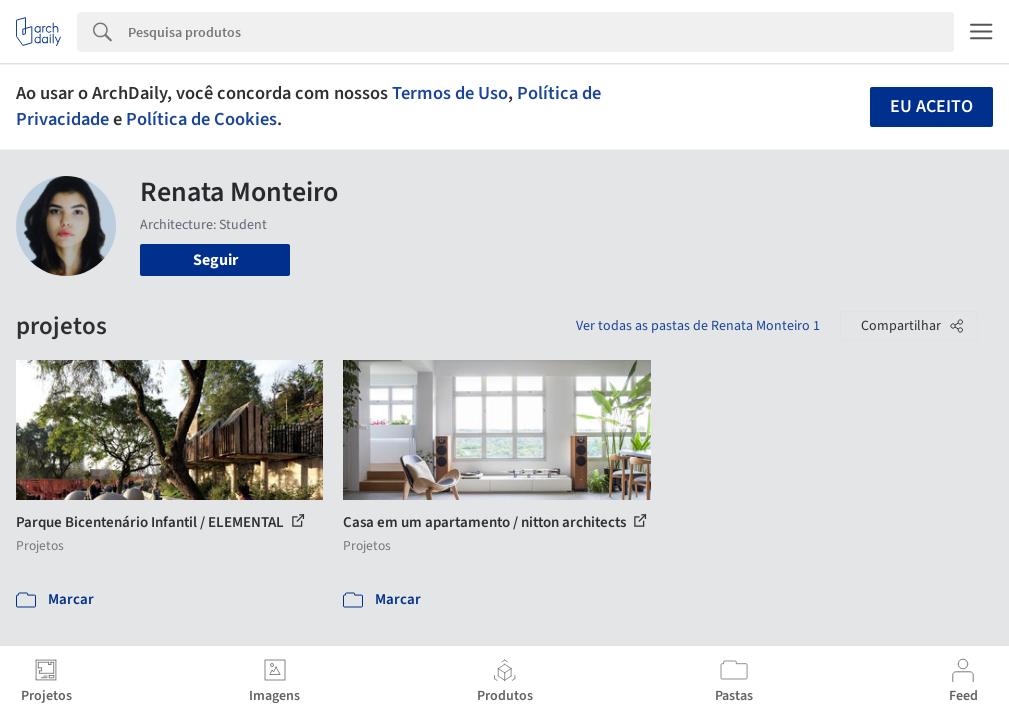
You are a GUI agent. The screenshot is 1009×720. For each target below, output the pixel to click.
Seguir (215, 260)
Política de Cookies (201, 119)
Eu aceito (931, 106)
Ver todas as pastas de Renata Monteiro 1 (698, 326)
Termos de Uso (450, 93)
